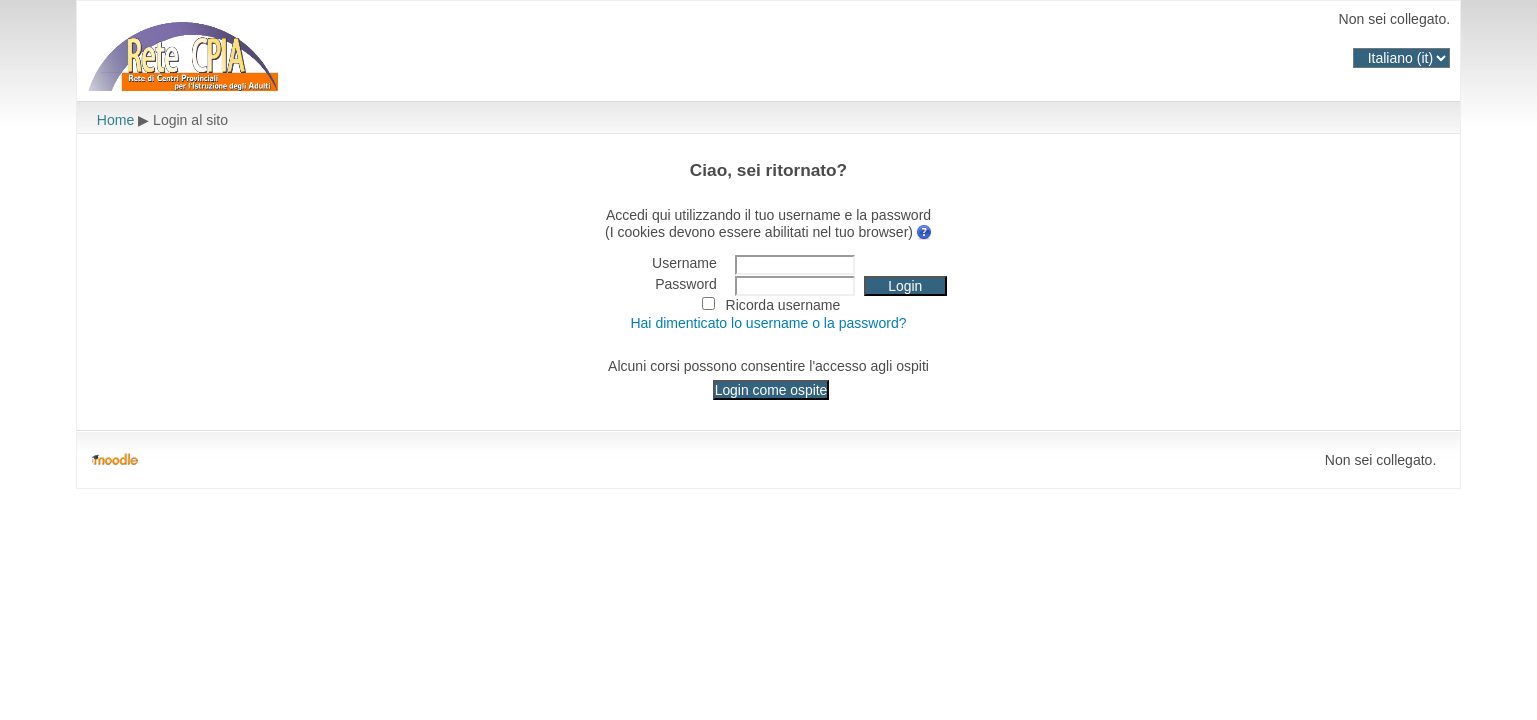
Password (686, 284)
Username (684, 263)
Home (115, 120)
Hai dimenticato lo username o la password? (768, 323)
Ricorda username (783, 305)
